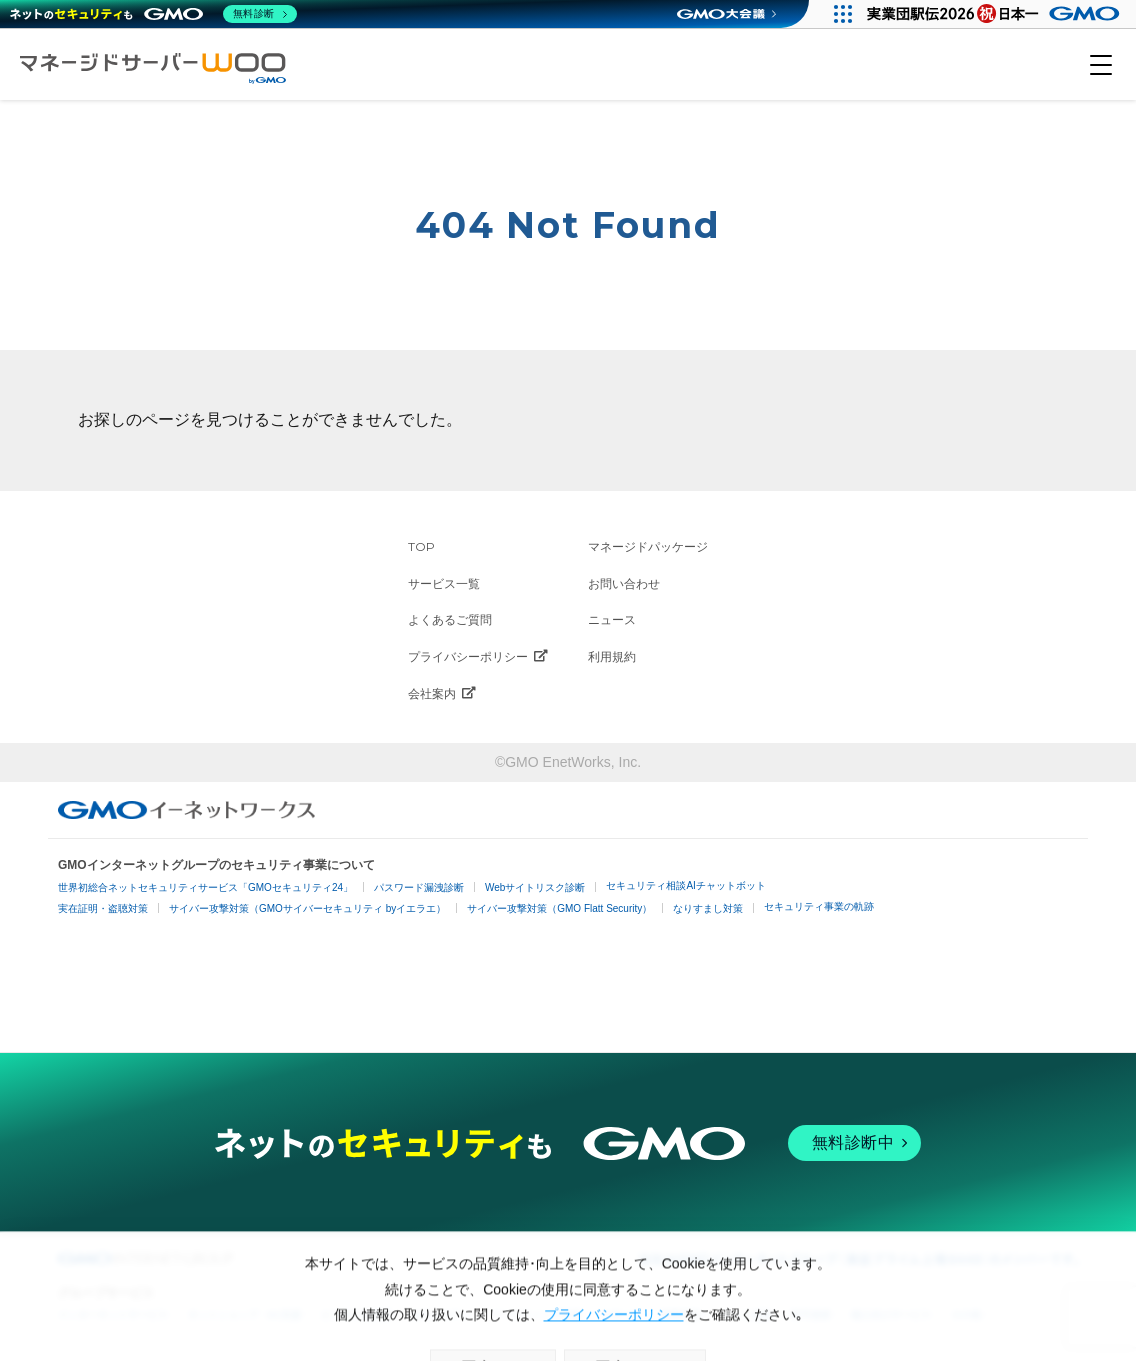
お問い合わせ (624, 583)
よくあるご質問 (450, 619)
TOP (421, 546)
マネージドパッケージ (648, 546)
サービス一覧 (444, 583)
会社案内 (442, 694)
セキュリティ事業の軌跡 (819, 906)
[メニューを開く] (1101, 65)
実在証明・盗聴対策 (103, 908)
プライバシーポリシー (478, 657)
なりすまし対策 (708, 908)
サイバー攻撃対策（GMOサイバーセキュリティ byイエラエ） (307, 908)
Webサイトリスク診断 (535, 887)
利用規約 (612, 656)
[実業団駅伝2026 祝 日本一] (996, 14)
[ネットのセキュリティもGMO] (153, 14)
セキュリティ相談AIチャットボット (685, 885)
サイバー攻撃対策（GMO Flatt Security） (559, 908)
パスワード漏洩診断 (419, 887)
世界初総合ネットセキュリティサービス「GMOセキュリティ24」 (205, 887)
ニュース (612, 619)
